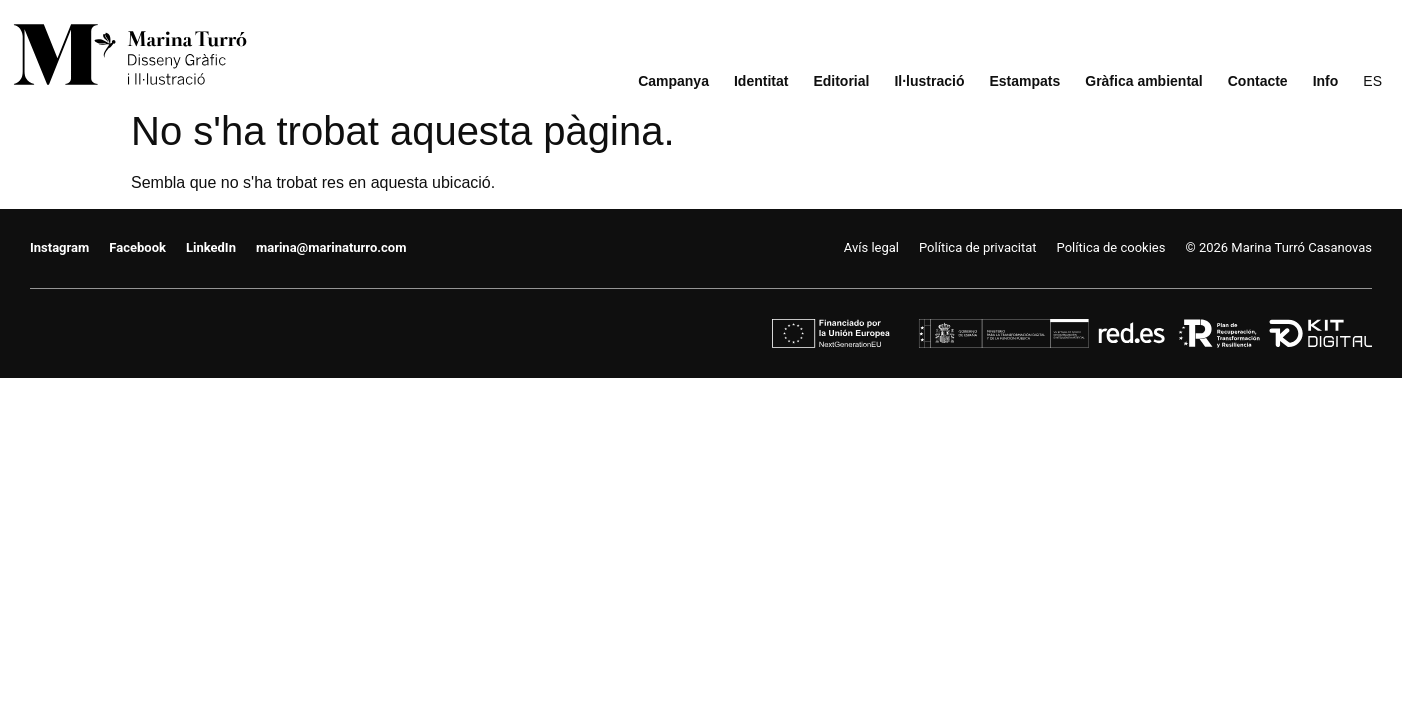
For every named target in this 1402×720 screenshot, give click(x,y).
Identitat (761, 81)
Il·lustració (929, 81)
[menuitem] (1372, 81)
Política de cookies (1111, 247)
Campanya (673, 81)
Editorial (841, 81)
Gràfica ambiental (1144, 81)
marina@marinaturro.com (331, 247)
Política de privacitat (978, 247)
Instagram (59, 247)
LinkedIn (211, 247)
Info (1326, 81)
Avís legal (871, 247)
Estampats (1024, 81)
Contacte (1258, 81)
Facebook (137, 247)
